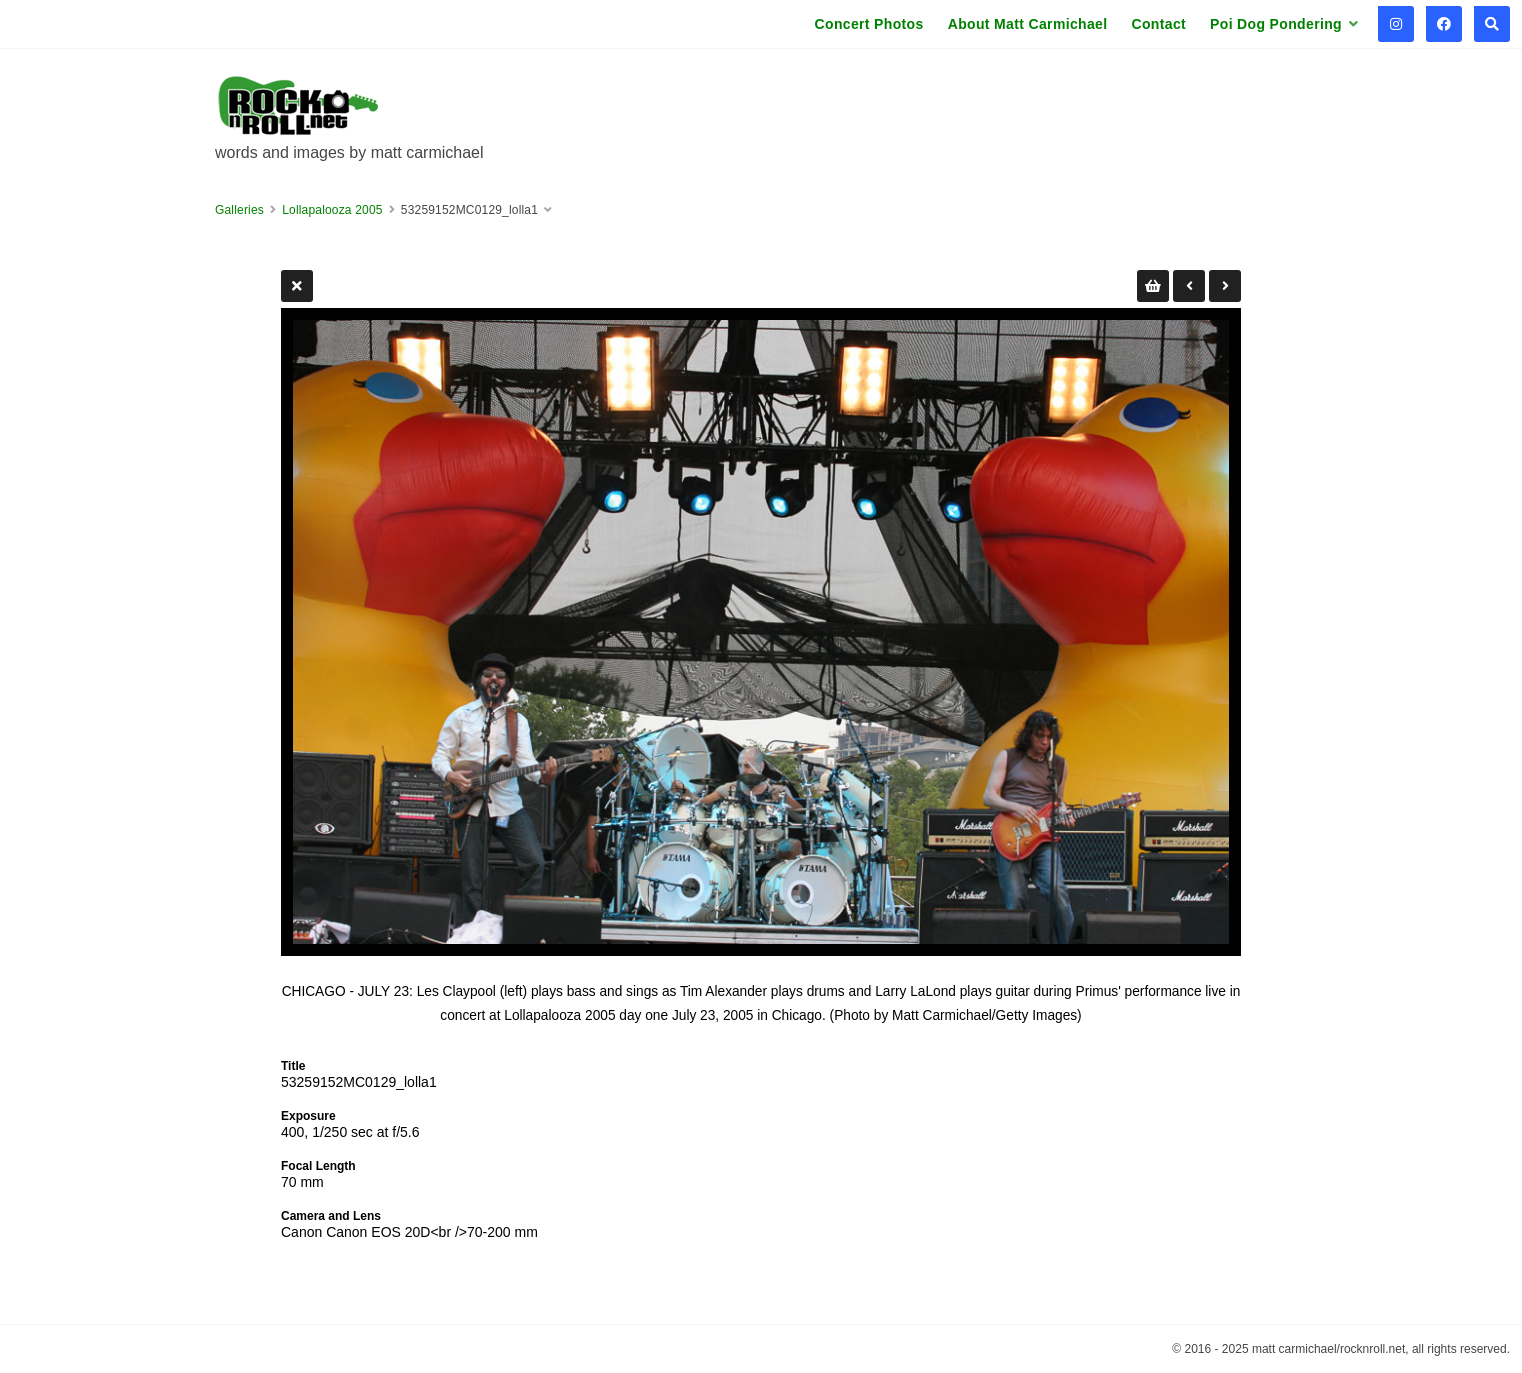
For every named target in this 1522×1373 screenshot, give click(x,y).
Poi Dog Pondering (1276, 24)
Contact (1158, 24)
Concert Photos (869, 24)
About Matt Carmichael (1028, 24)
